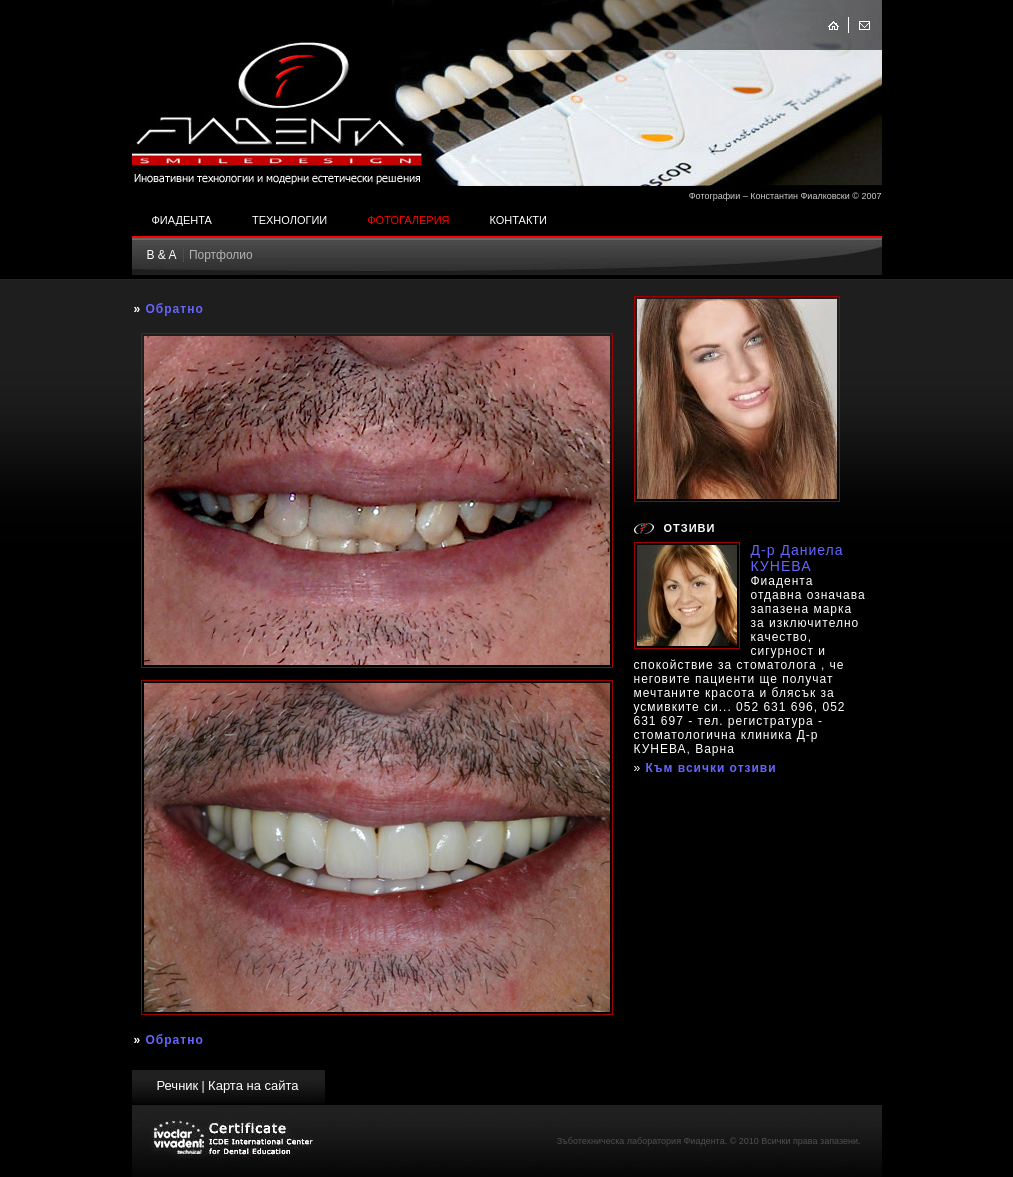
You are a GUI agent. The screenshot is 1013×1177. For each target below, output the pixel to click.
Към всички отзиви (711, 768)
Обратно (175, 309)
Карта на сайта (253, 1085)
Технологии (289, 220)
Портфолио (221, 255)
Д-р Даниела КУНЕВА (797, 558)
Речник (177, 1085)
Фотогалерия (408, 220)
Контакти (518, 220)
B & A (162, 255)
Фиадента (182, 220)
